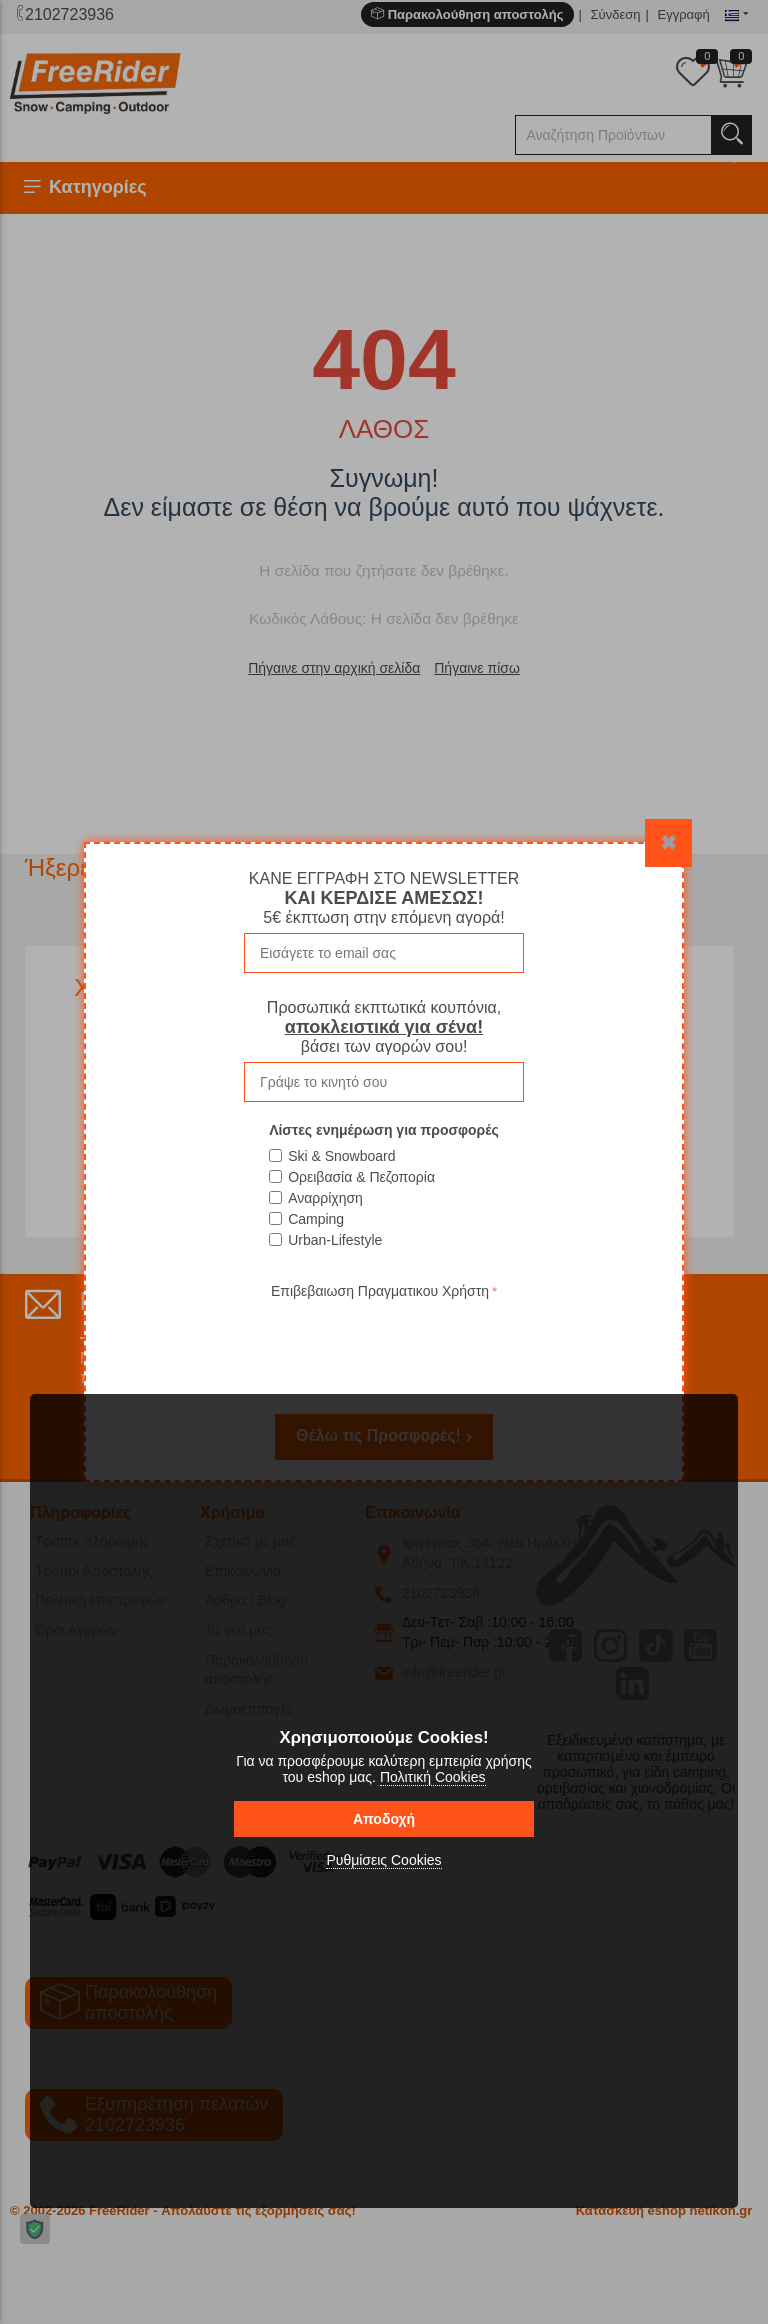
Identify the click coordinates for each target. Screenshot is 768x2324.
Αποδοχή (384, 1819)
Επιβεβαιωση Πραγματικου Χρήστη (380, 1291)
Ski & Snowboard (341, 1156)
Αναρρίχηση (325, 1198)
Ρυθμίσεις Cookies (383, 1860)
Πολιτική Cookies (433, 1777)
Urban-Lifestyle (335, 1240)
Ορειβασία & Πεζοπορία (361, 1177)
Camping (316, 1219)
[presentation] (384, 1343)
